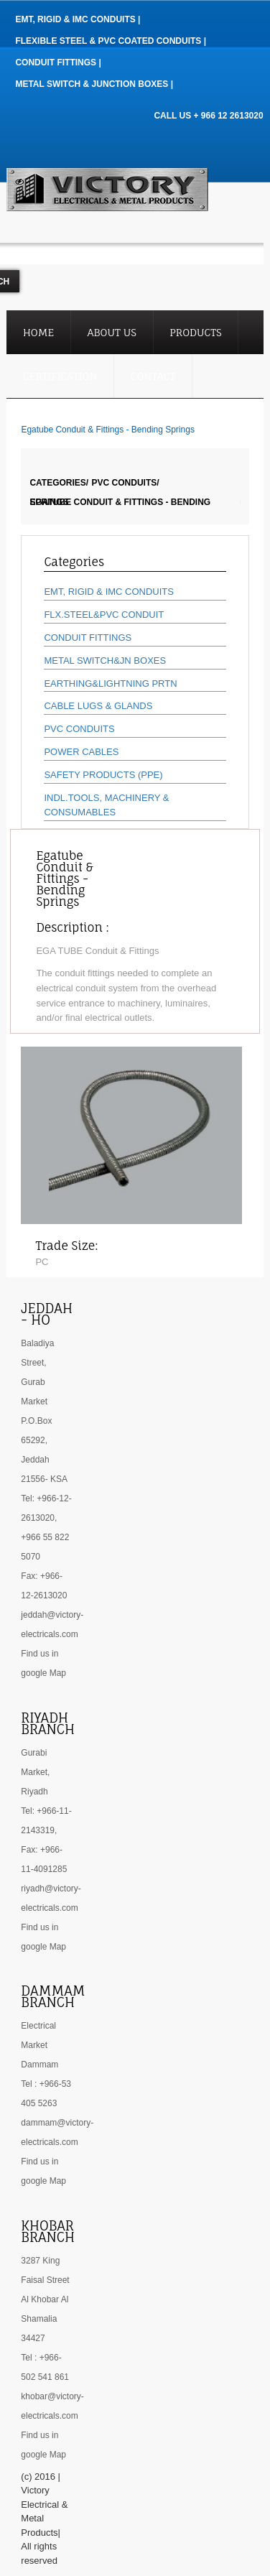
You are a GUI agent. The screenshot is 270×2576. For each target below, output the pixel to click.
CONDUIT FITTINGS (87, 637)
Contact (153, 376)
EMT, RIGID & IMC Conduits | (77, 19)
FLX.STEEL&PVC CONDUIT (104, 614)
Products (195, 332)
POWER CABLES (81, 751)
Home (38, 332)
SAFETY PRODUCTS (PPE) (103, 774)
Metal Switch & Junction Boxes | (94, 84)
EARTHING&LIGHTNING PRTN (110, 683)
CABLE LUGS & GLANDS (98, 705)
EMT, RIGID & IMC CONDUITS (109, 591)
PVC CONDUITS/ (125, 483)
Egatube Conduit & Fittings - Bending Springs (119, 502)
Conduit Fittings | (58, 62)
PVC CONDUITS (79, 728)
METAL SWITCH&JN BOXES (105, 660)
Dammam (39, 2065)
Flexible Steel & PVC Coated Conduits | (110, 41)
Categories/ (58, 483)
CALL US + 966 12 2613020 (208, 116)
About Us (112, 332)
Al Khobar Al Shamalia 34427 (44, 2318)
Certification (60, 376)
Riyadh (34, 1792)
